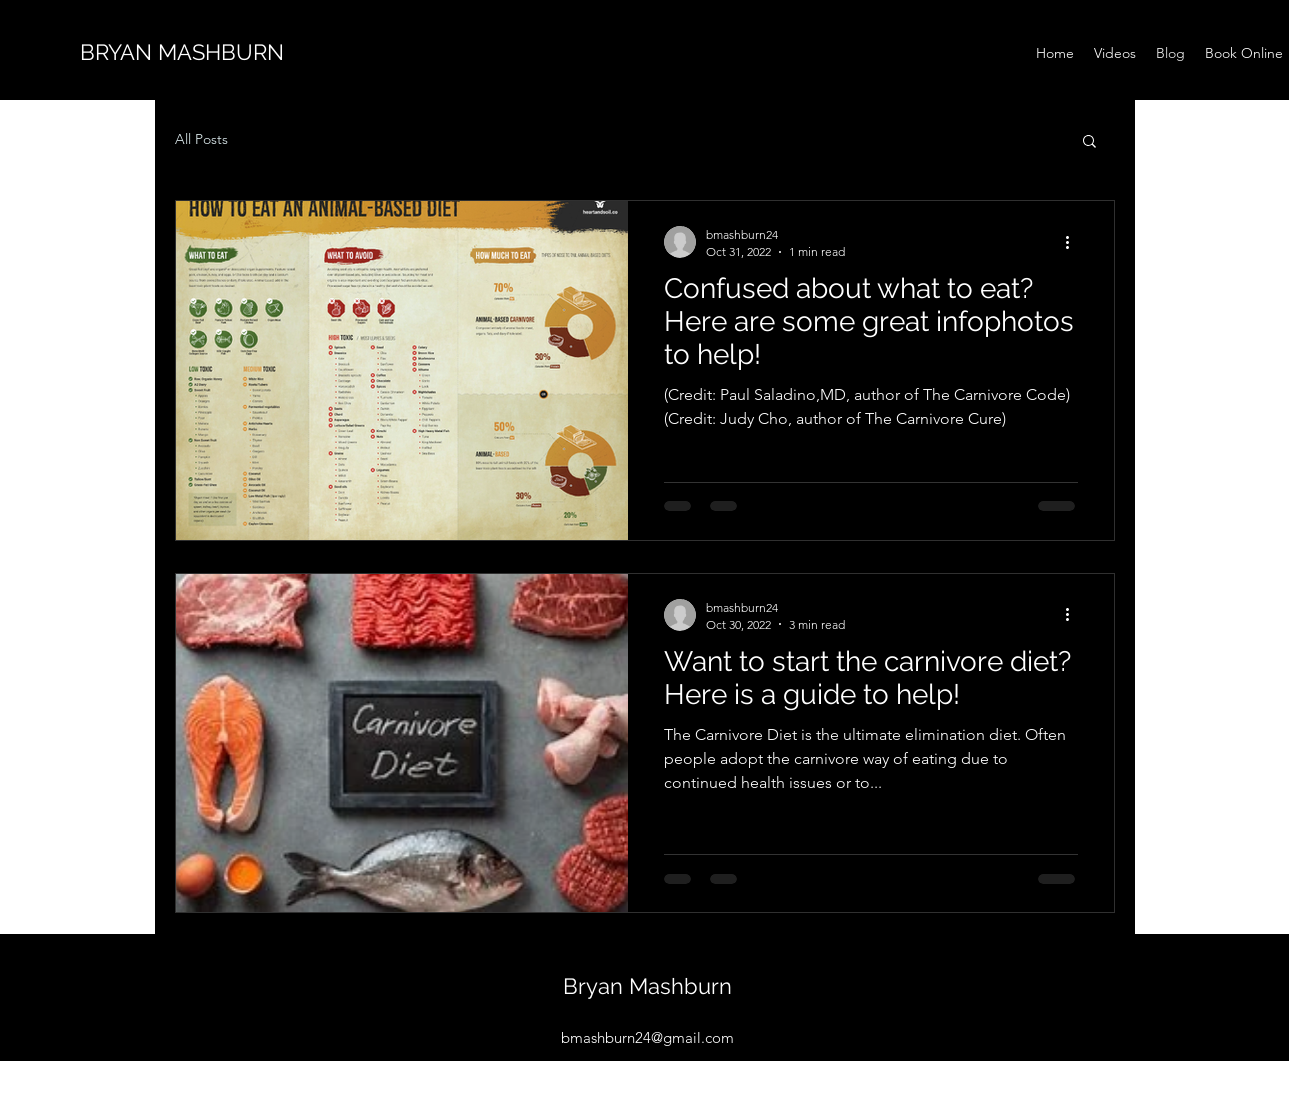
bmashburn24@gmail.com (647, 1037)
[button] (1089, 142)
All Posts (201, 139)
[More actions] (1075, 242)
